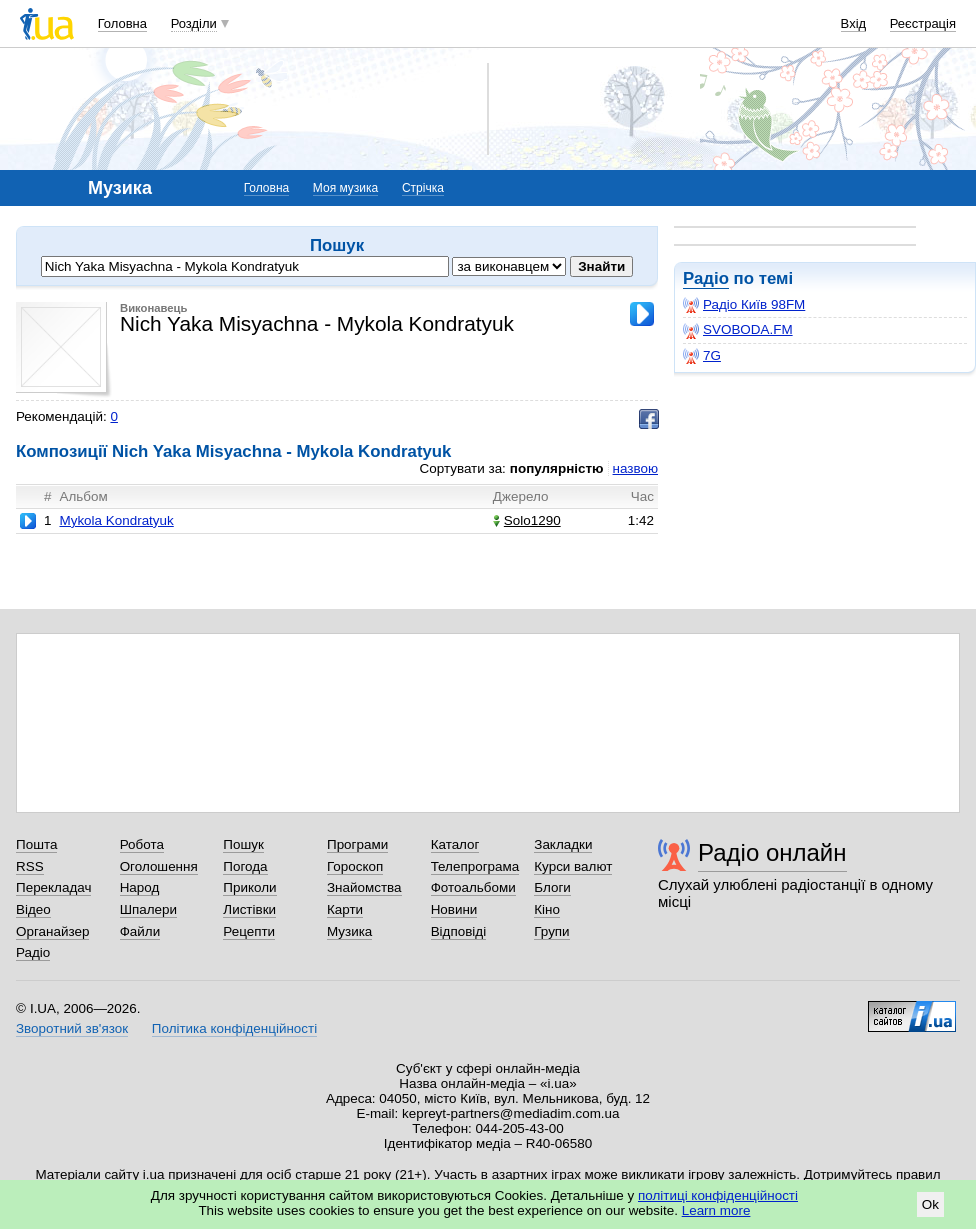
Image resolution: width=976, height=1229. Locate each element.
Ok (930, 1204)
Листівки (249, 909)
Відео (33, 909)
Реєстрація (923, 23)
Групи (551, 931)
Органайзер (52, 931)
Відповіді (459, 931)
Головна (122, 23)
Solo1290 (527, 520)
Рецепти (249, 931)
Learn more (716, 1210)
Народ (140, 887)
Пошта (36, 844)
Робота (142, 844)
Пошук (243, 844)
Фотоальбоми (473, 887)
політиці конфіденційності (718, 1195)
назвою (635, 468)
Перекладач (53, 887)
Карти (345, 909)
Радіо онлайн (772, 852)
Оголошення (159, 866)
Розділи (194, 23)
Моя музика (345, 188)
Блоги (552, 887)
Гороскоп (355, 866)
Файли (140, 931)
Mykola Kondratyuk (116, 520)
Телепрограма (475, 866)
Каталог (455, 844)
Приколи (249, 887)
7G (702, 356)
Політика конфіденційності (234, 1028)
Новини (454, 909)
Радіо (706, 278)
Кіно (547, 909)
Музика (349, 931)
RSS (30, 866)
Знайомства (364, 887)
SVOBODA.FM (738, 330)
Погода (245, 866)
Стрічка (423, 188)
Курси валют (573, 866)
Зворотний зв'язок (72, 1028)
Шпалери (148, 909)
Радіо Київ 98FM (744, 305)
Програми (357, 844)
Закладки (563, 844)
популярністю (557, 468)
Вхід (854, 23)
